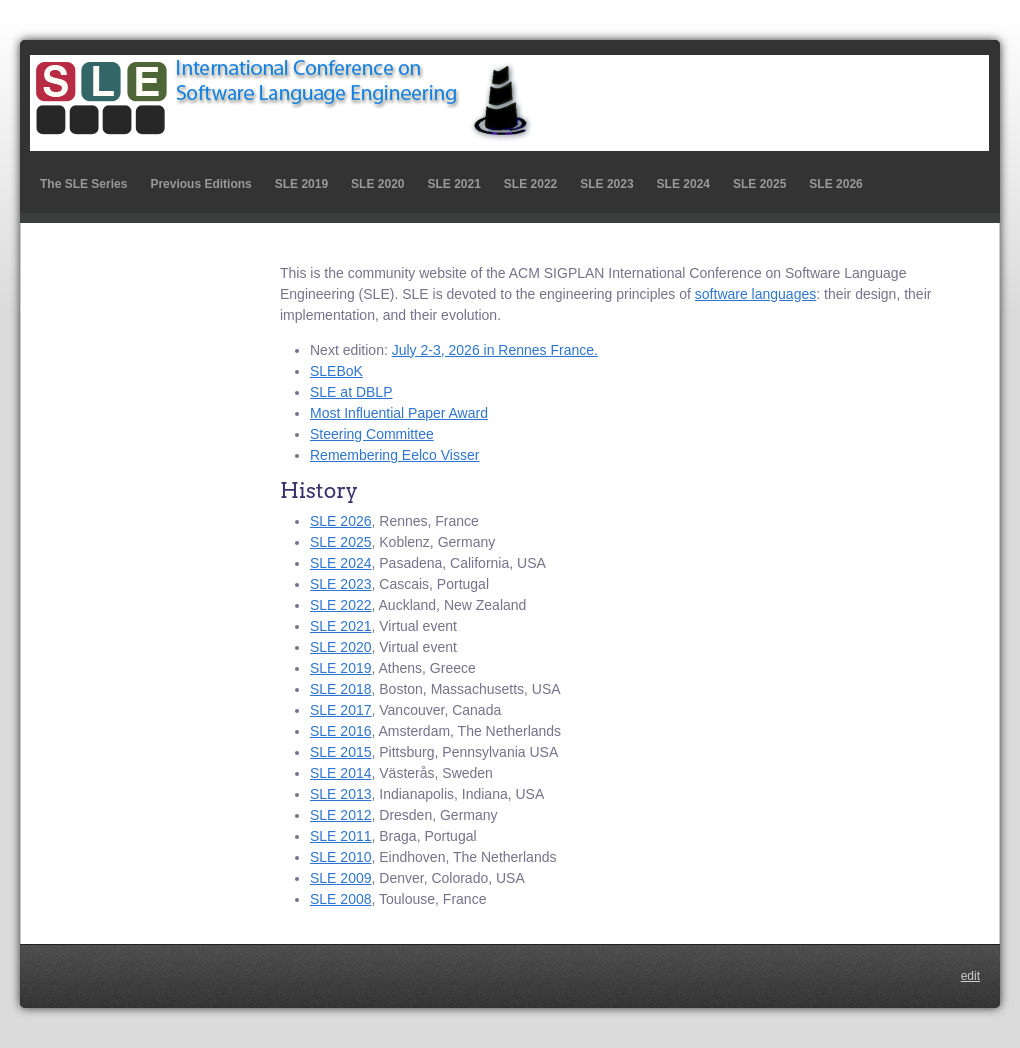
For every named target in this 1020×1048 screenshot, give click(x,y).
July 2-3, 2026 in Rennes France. (495, 350)
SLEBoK (336, 371)
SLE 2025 (759, 184)
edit (970, 976)
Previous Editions (200, 184)
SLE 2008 (341, 899)
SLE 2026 (835, 184)
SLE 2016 (341, 731)
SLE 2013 (341, 794)
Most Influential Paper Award (399, 413)
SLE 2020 (377, 184)
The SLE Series (83, 184)
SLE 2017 (341, 710)
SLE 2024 (683, 184)
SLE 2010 (341, 857)
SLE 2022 (530, 184)
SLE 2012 (341, 815)
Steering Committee (372, 434)
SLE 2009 (341, 878)
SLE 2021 (453, 184)
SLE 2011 (341, 836)
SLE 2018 (341, 689)
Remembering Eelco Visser (394, 455)
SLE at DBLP (351, 392)
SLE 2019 (301, 184)
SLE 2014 (341, 773)
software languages (755, 294)
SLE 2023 (606, 184)
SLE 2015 (341, 752)
